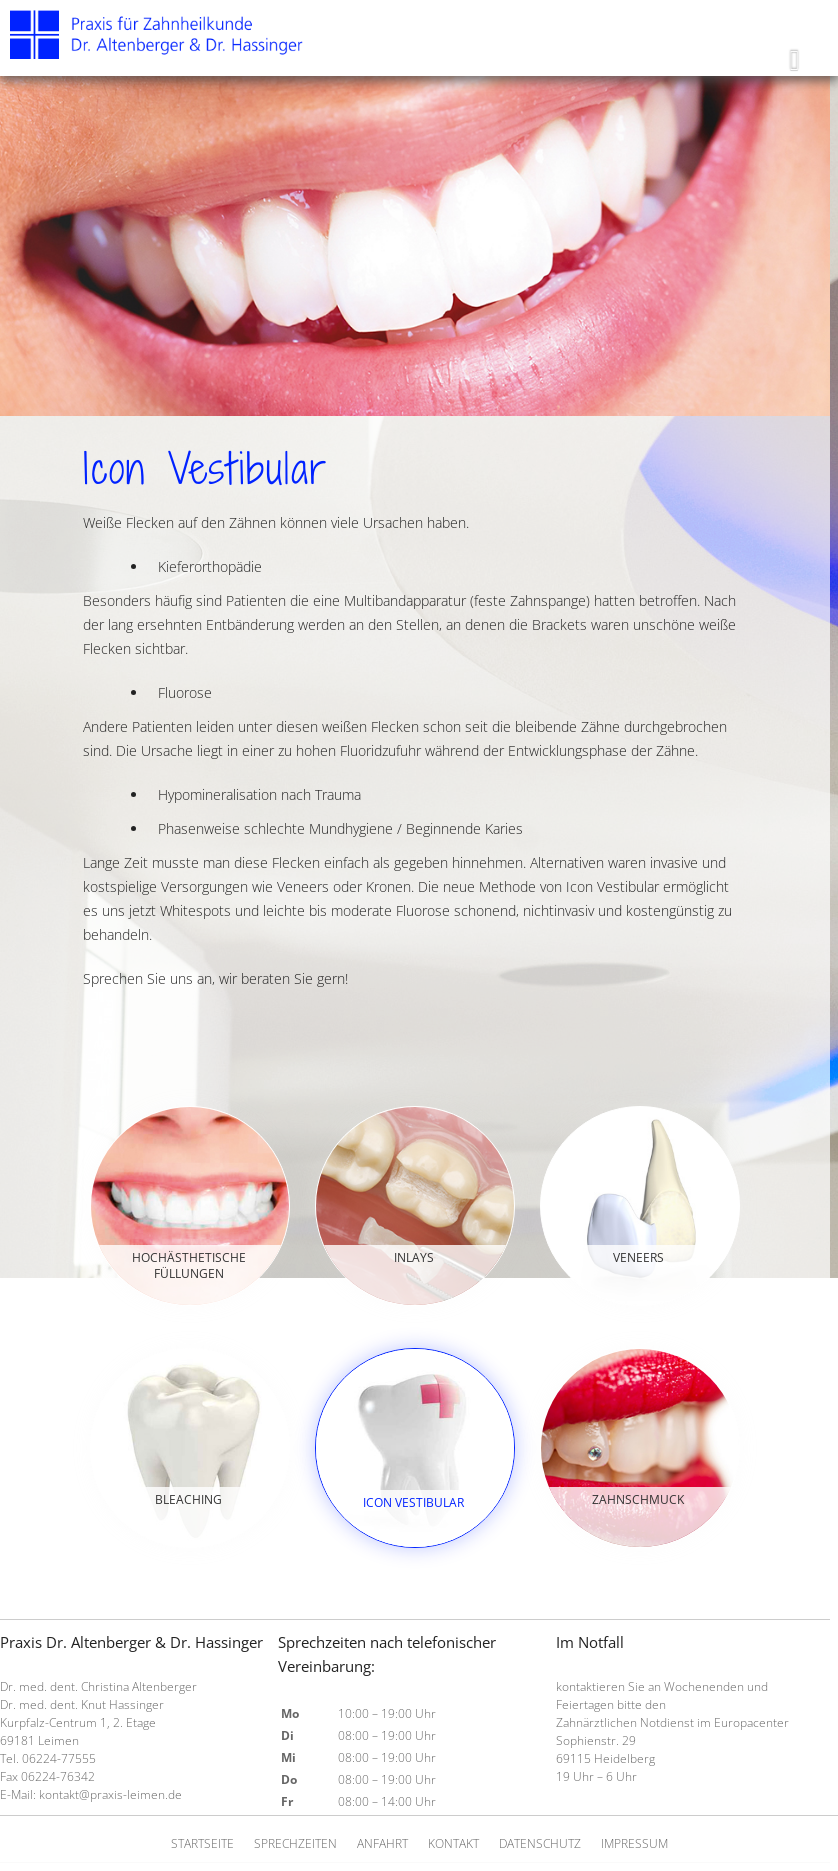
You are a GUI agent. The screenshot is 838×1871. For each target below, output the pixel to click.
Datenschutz (540, 1843)
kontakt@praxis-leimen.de (110, 1794)
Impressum (634, 1843)
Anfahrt (382, 1843)
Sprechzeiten (295, 1843)
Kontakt (453, 1843)
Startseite (202, 1843)
